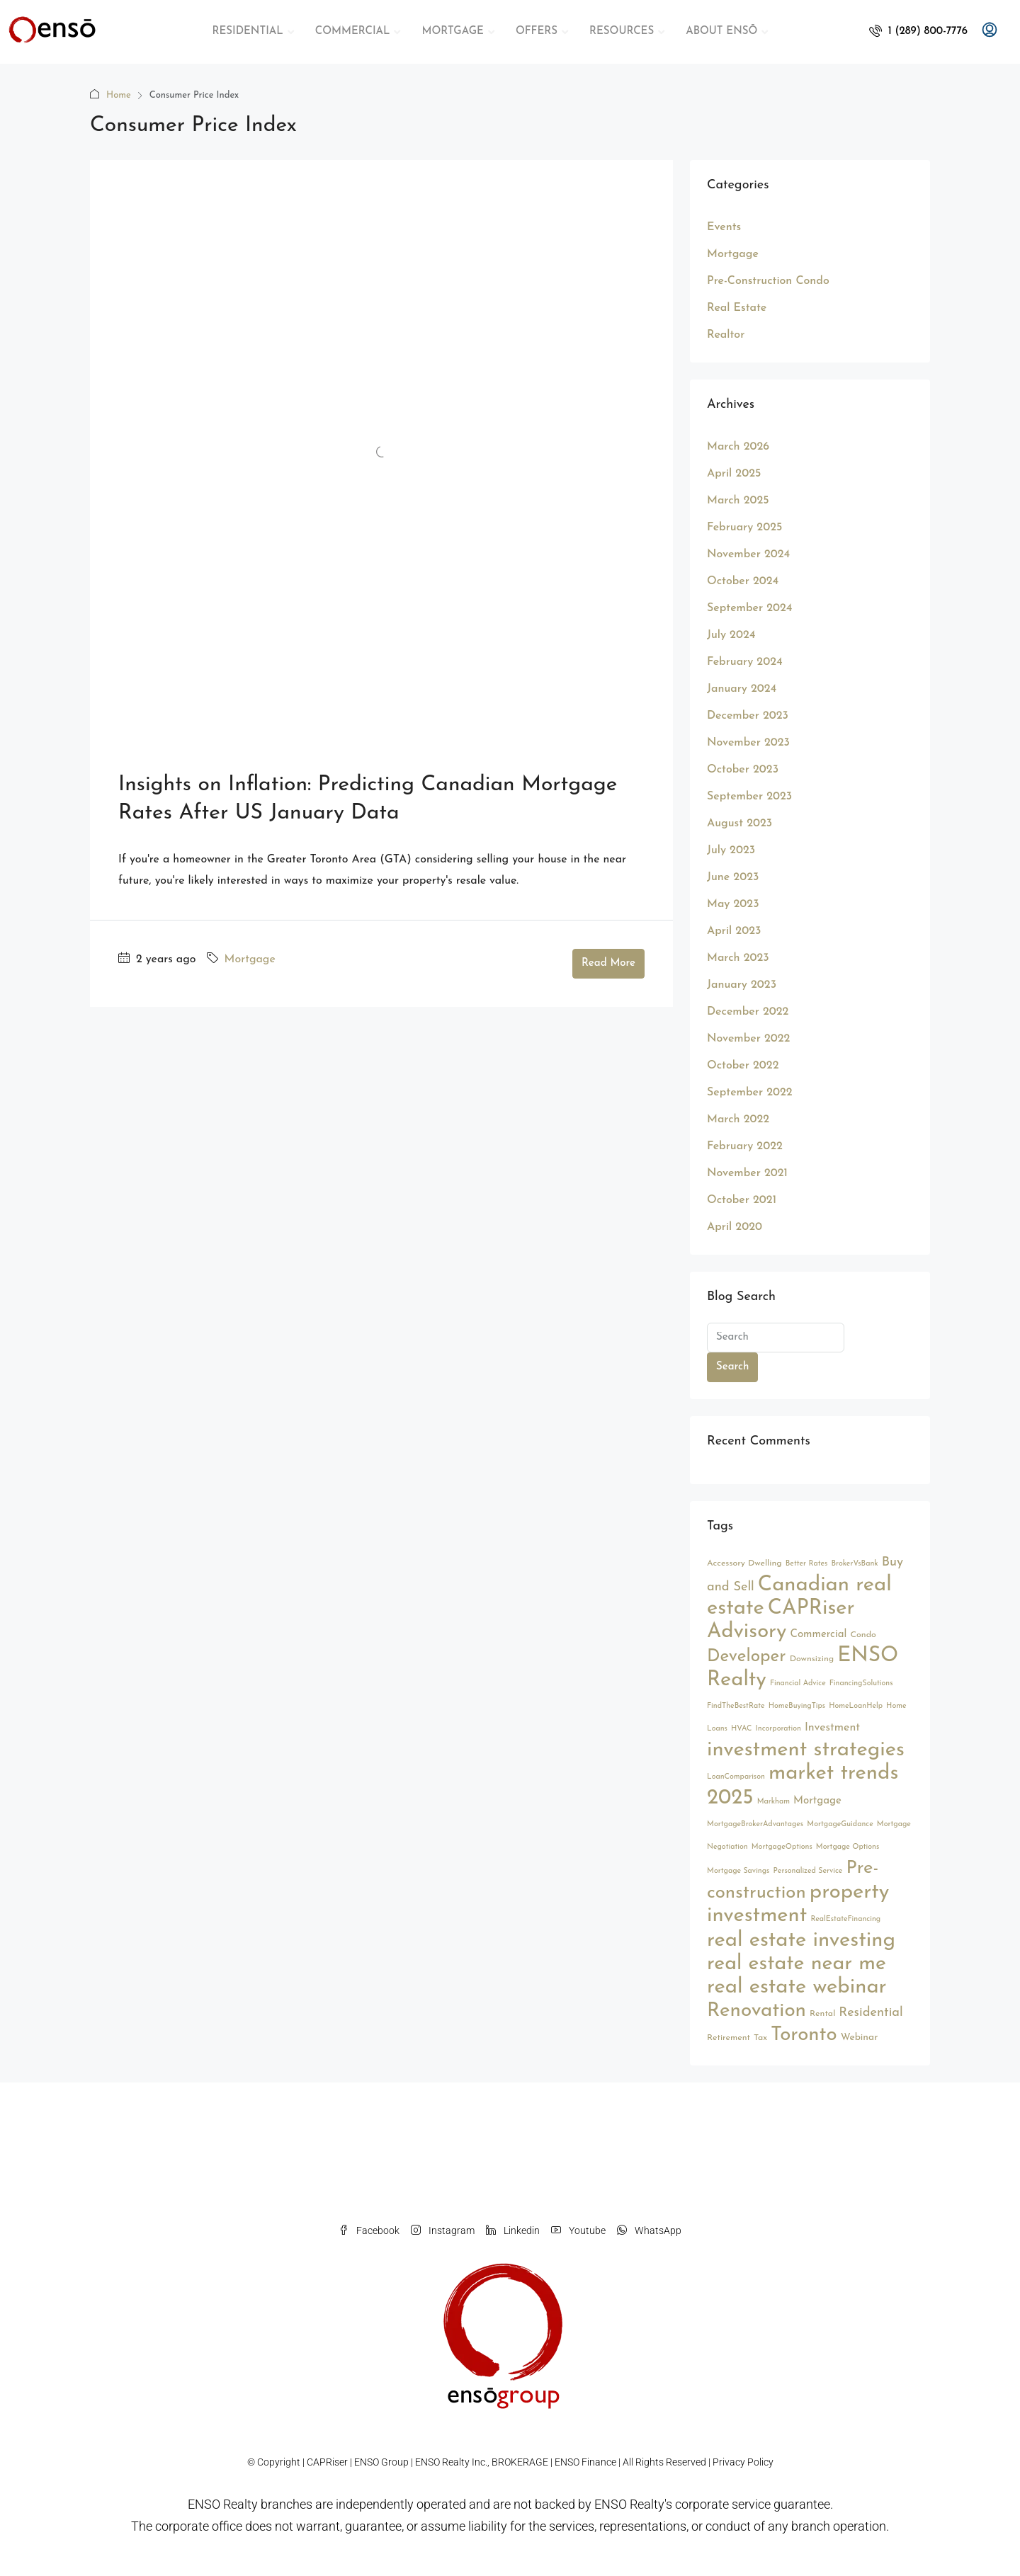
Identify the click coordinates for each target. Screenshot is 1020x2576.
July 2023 (731, 850)
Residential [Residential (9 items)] (870, 2012)
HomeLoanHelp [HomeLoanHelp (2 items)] (856, 1706)
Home (118, 95)
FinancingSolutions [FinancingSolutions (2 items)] (861, 1683)
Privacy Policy (743, 2462)
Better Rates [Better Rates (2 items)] (807, 1564)
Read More (608, 963)
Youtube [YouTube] (578, 2230)
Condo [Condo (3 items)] (863, 1635)
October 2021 (741, 1200)
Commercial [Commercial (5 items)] (818, 1634)
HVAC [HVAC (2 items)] (741, 1729)
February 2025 (744, 527)
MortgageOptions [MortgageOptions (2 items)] (782, 1847)
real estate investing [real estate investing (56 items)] (801, 1940)
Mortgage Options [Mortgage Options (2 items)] (847, 1847)
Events (724, 227)
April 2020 (734, 1227)
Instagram (443, 2230)
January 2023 (741, 985)
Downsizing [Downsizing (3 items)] (812, 1659)
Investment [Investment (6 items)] (832, 1727)
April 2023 (734, 931)
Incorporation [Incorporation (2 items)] (778, 1729)
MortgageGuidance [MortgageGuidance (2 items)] (840, 1824)
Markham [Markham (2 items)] (773, 1802)
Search (732, 1367)
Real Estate (736, 308)
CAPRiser (327, 2462)
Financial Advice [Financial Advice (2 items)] (798, 1683)
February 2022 (745, 1146)
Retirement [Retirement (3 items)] (728, 2038)
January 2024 (741, 689)
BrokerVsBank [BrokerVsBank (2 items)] (854, 1564)
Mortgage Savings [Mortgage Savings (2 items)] (738, 1871)
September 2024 (749, 608)
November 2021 (747, 1173)
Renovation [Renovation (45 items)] (756, 2011)
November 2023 (748, 742)
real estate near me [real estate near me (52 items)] (796, 1964)
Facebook (369, 2230)
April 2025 (734, 473)
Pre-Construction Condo (768, 281)
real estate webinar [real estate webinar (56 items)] (797, 1987)
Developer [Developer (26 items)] (746, 1656)
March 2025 (738, 500)
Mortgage (250, 959)
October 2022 (743, 1065)
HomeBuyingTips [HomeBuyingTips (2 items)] (797, 1706)
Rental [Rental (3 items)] (822, 2014)
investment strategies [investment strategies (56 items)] (806, 1750)
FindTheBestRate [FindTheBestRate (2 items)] (736, 1706)
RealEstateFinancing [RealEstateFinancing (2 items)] (845, 1919)
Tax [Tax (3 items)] (760, 2038)
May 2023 (733, 904)
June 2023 (733, 877)
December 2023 (747, 716)
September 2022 (750, 1092)
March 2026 (738, 446)
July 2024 (731, 635)
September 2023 (749, 796)
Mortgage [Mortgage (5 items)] (817, 1801)
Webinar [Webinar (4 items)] (859, 2037)
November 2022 (748, 1038)
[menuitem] (918, 31)
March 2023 (738, 958)
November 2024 (748, 554)
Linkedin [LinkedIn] (513, 2230)
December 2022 (747, 1012)
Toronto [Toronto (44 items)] (804, 2035)
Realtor (725, 335)
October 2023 (742, 769)
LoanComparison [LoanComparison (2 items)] (736, 1777)
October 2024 (742, 581)
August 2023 (739, 823)
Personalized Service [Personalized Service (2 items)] (808, 1871)
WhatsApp (649, 2230)
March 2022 (738, 1119)
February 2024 (745, 662)
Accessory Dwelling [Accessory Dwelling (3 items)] (744, 1563)
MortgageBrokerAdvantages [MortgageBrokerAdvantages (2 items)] (755, 1824)
